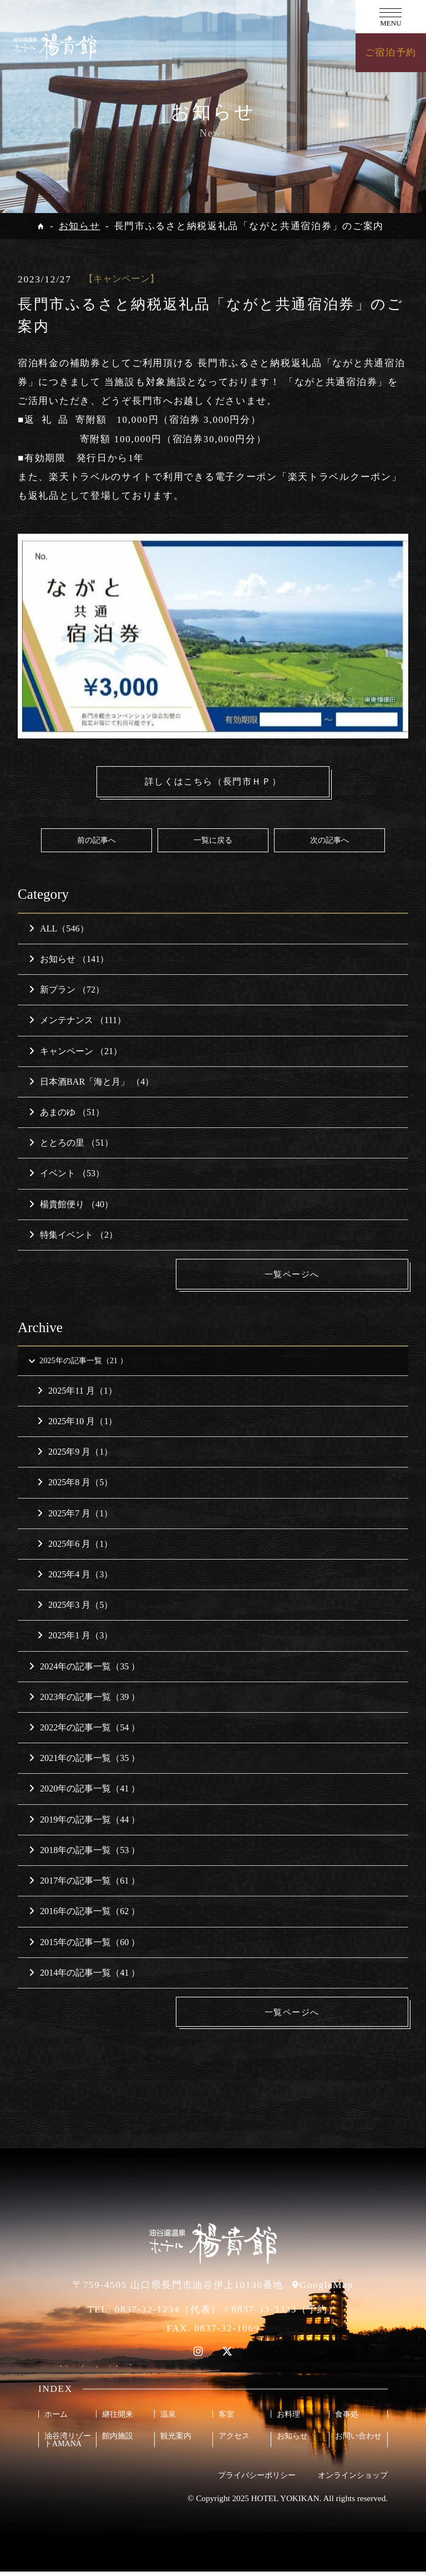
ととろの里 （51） (71, 1143)
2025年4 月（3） (75, 1577)
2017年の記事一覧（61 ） (84, 1884)
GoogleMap (326, 2289)
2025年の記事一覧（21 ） (83, 1363)
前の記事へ (96, 841)
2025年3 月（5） (75, 1608)
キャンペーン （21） (75, 1052)
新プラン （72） (66, 990)
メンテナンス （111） (77, 1021)
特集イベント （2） (73, 1236)
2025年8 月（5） (75, 1486)
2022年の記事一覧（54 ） (84, 1731)
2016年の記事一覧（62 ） (84, 1915)
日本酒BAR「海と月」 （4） (91, 1082)
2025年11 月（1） (77, 1394)
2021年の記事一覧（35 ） (84, 1762)
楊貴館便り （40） (71, 1205)
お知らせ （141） (69, 960)
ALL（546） (59, 929)
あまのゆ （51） (66, 1113)
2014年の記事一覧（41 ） (84, 1976)
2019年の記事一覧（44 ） (84, 1823)
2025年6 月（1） (75, 1547)
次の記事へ (329, 841)
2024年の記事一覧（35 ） (84, 1669)
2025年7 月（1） (75, 1516)
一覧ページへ (325, 1275)
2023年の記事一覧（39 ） (84, 1700)
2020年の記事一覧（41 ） (84, 1792)
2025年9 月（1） (75, 1455)
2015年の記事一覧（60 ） (84, 1945)
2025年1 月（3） (75, 1639)
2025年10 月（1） (77, 1424)
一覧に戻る (213, 841)
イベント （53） (66, 1175)
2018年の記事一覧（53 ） (84, 1853)
